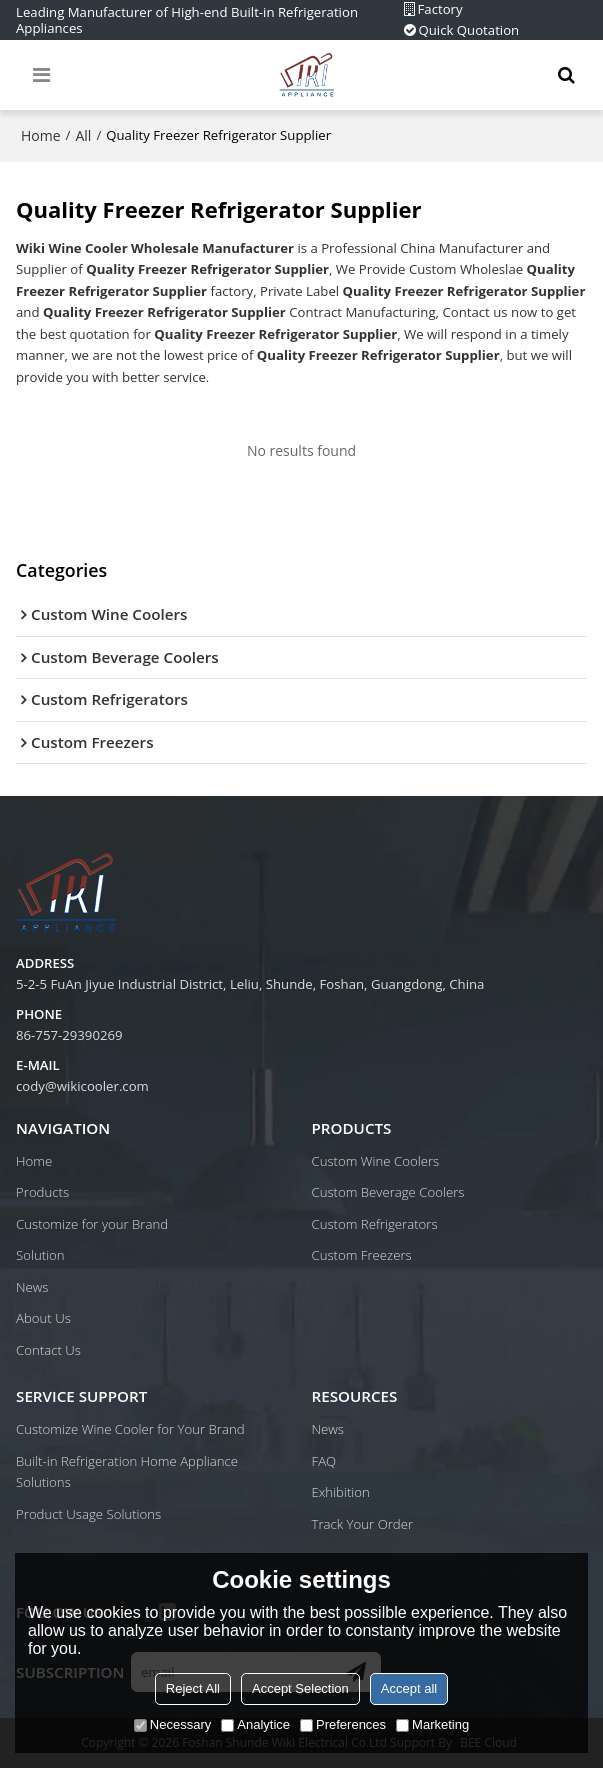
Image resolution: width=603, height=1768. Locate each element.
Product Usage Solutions (88, 1514)
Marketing (432, 1724)
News (32, 1287)
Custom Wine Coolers (376, 1161)
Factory (440, 9)
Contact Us (48, 1350)
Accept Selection (300, 1688)
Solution (40, 1255)
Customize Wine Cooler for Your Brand (130, 1429)
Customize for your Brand (92, 1224)
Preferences (343, 1724)
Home (41, 135)
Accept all (409, 1688)
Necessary (172, 1724)
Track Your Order (363, 1524)
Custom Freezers (362, 1255)
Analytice (255, 1724)
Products (42, 1192)
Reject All (193, 1688)
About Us (43, 1318)
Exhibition (341, 1492)
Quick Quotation (469, 30)
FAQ (324, 1461)
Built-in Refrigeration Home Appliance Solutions (127, 1472)
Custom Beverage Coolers (388, 1192)
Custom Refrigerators (375, 1224)
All (83, 135)
